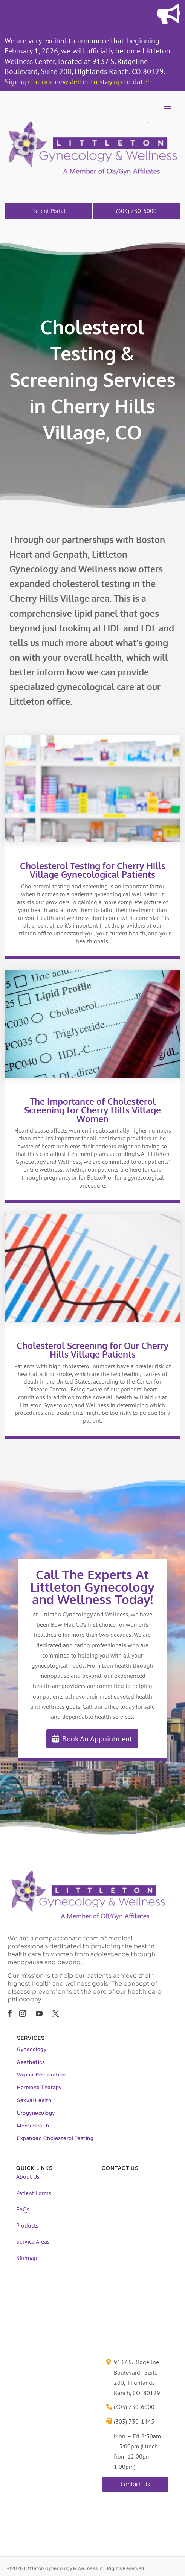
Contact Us (135, 2484)
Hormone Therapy (39, 2087)
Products (27, 2225)
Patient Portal (48, 210)
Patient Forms (33, 2193)
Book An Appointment (97, 1739)
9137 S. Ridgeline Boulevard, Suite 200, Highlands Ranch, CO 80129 (137, 2377)
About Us (28, 2176)
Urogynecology (36, 2112)
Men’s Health (33, 2125)
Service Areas (33, 2241)
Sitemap (26, 2257)
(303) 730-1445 (134, 2421)
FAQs (22, 2209)
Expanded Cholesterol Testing (55, 2138)
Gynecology (31, 2049)
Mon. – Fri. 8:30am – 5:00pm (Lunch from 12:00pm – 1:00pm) (137, 2451)
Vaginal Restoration (41, 2074)
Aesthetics (31, 2062)
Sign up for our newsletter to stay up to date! (77, 82)
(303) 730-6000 (136, 210)
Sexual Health (34, 2100)
